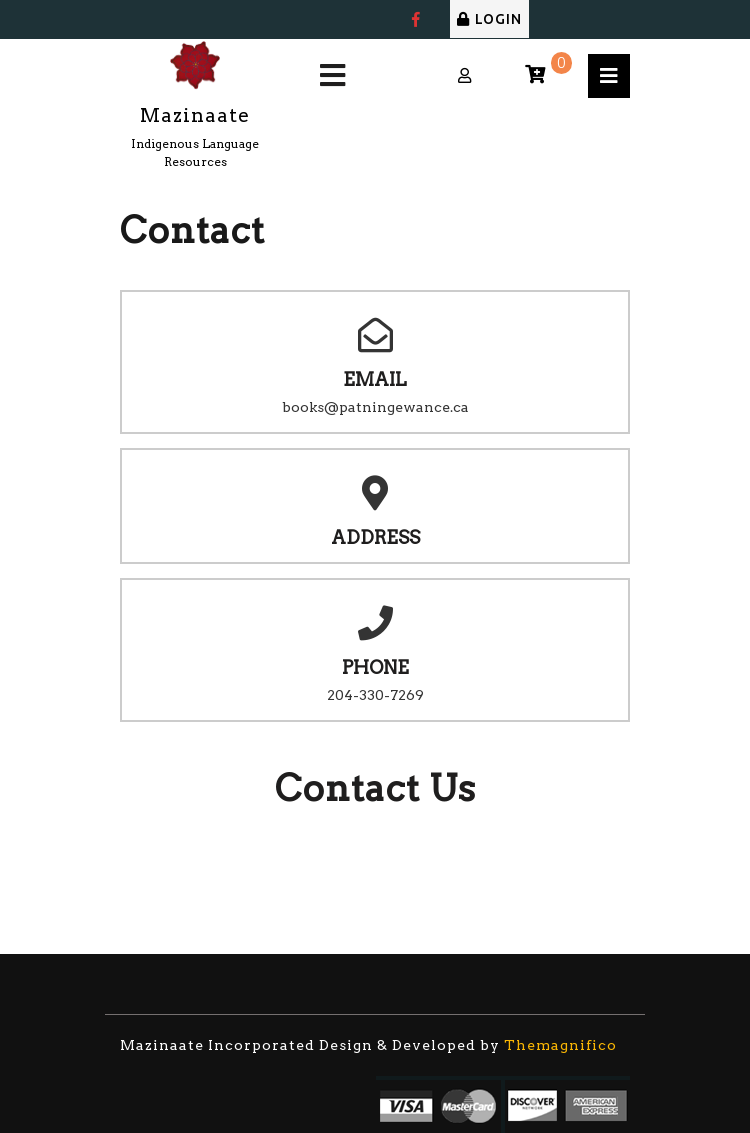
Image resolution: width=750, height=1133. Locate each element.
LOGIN (489, 19)
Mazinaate (195, 115)
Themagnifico (558, 1045)
